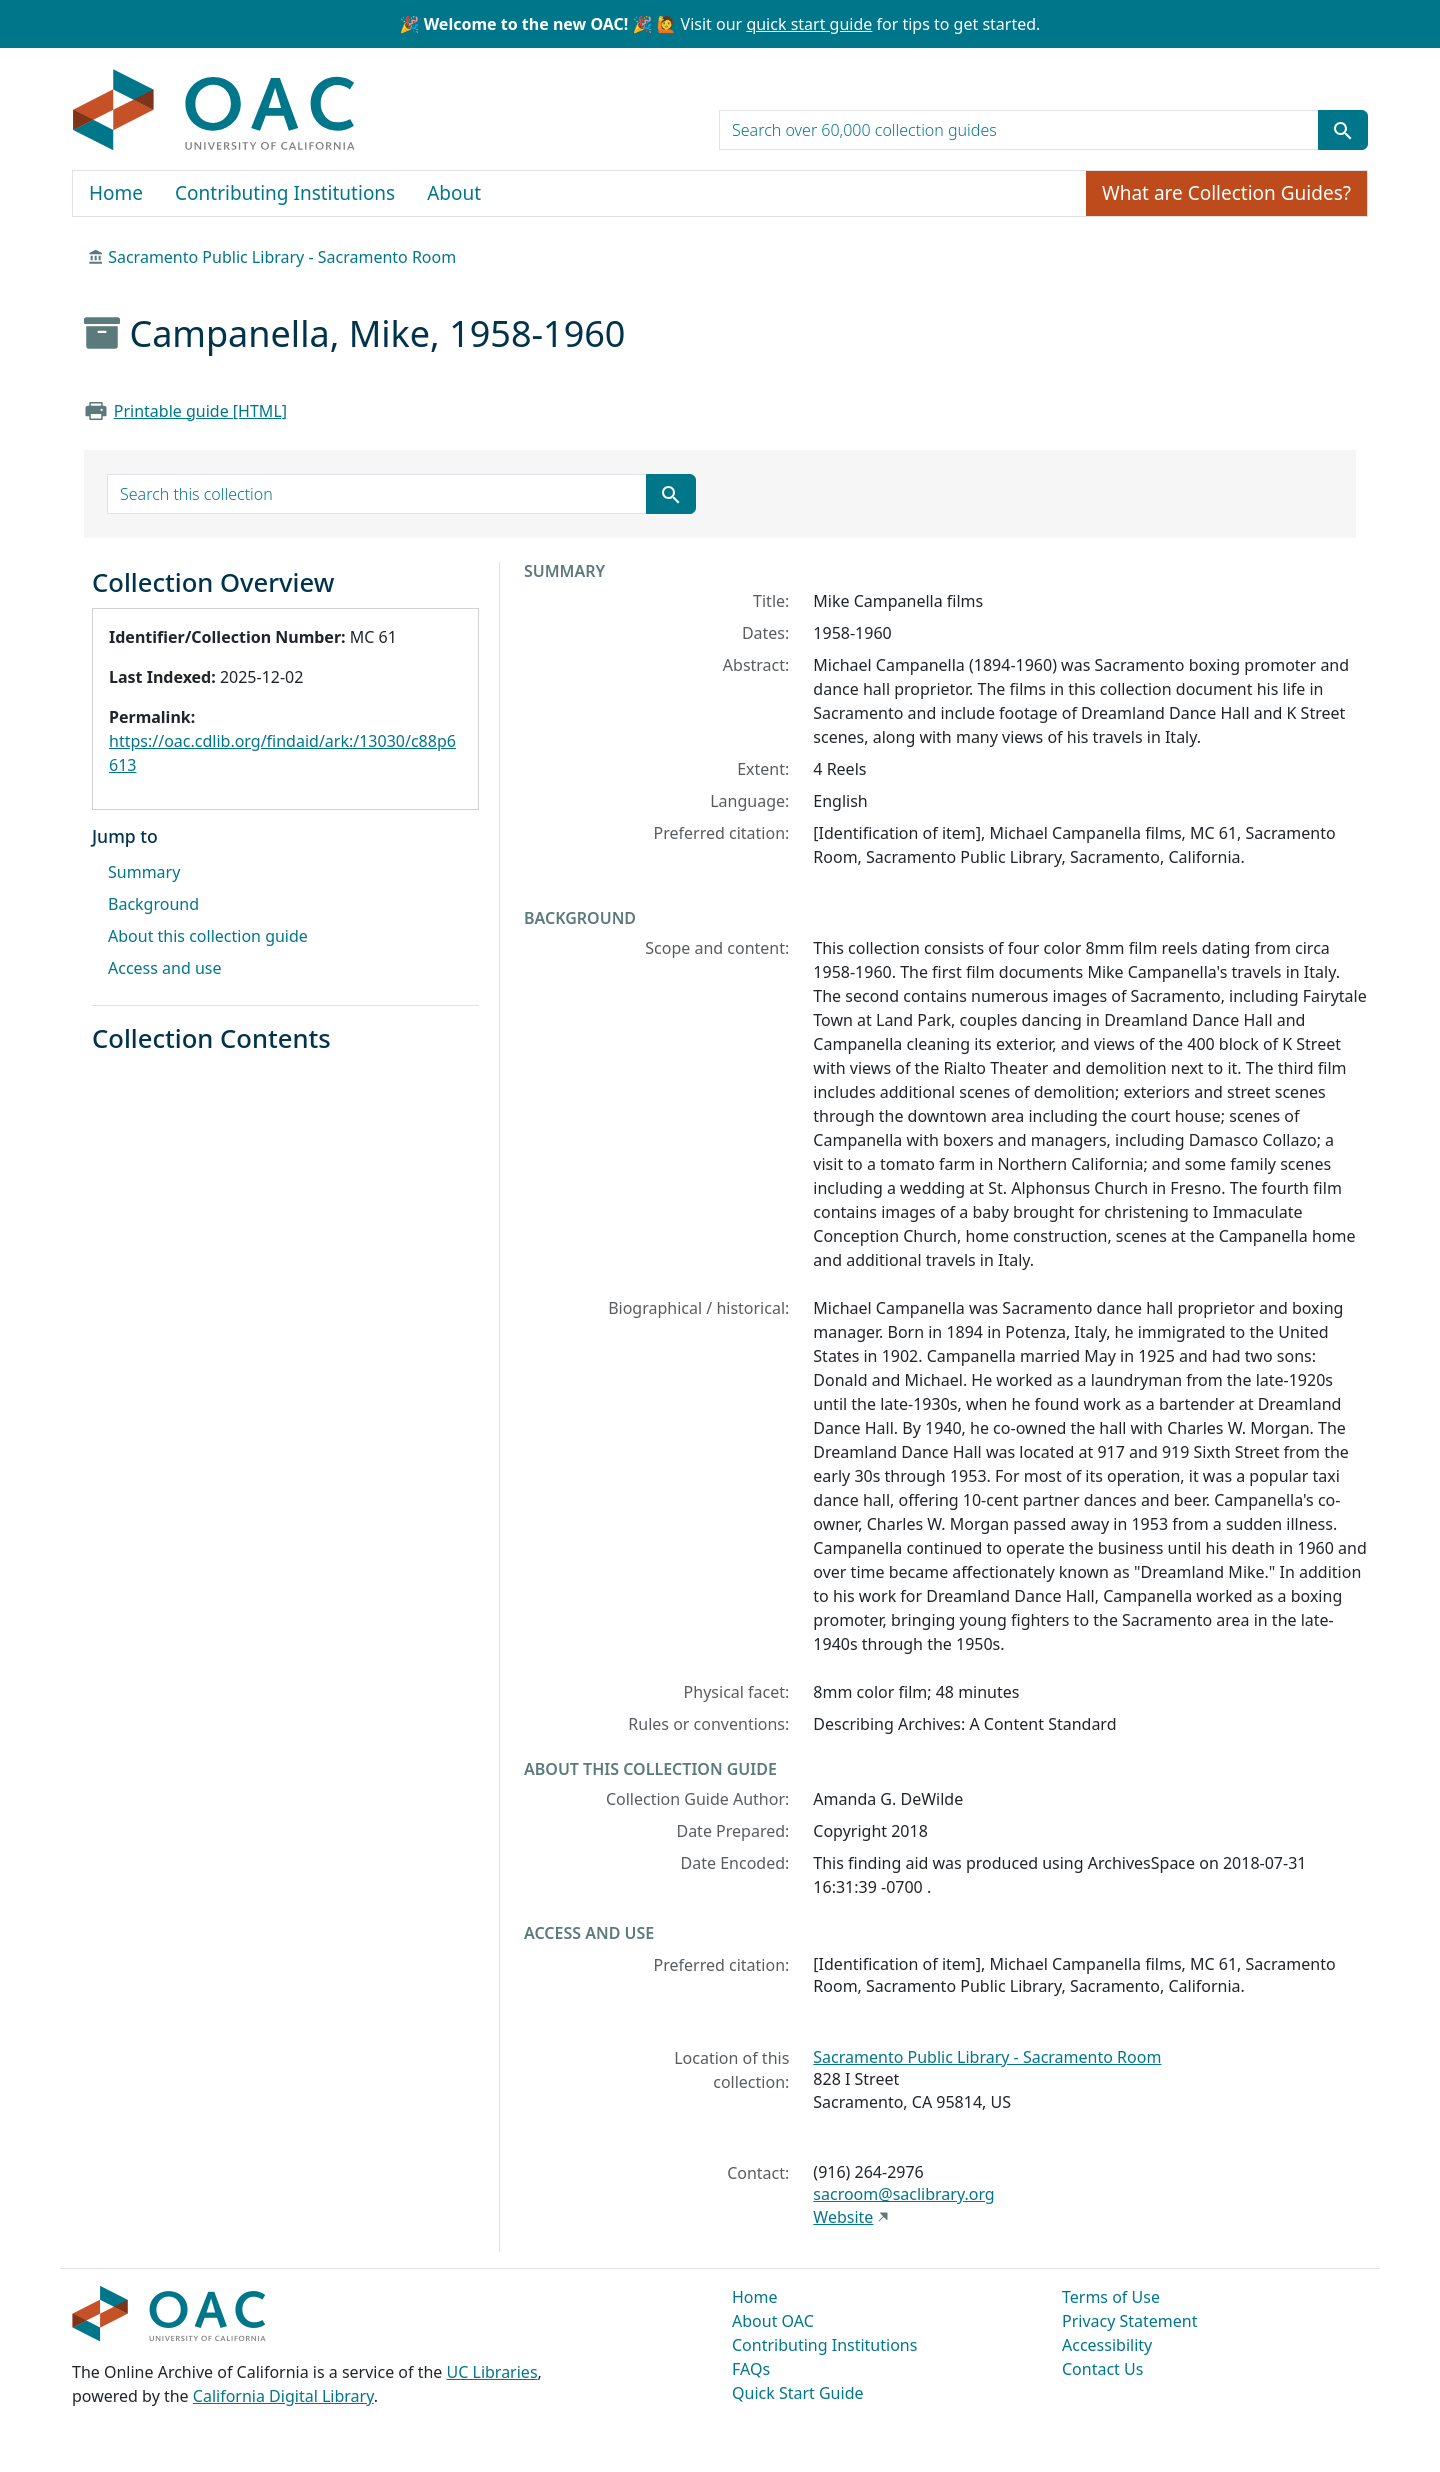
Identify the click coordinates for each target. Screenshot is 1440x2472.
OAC (214, 111)
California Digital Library (283, 2396)
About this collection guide (208, 936)
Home (116, 193)
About (454, 193)
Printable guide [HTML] (200, 411)
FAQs (751, 2369)
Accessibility (1107, 2345)
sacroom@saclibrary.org (903, 2194)
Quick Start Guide (798, 2393)
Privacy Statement (1130, 2321)
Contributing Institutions (285, 193)
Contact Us (1102, 2369)
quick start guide (809, 24)
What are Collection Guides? (1226, 193)
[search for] (1019, 130)
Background (153, 904)
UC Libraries (492, 2372)
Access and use (165, 968)
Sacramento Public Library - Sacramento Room (282, 257)
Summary (144, 872)
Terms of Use (1111, 2297)
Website (843, 2217)
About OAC (773, 2321)
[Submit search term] (1343, 130)
